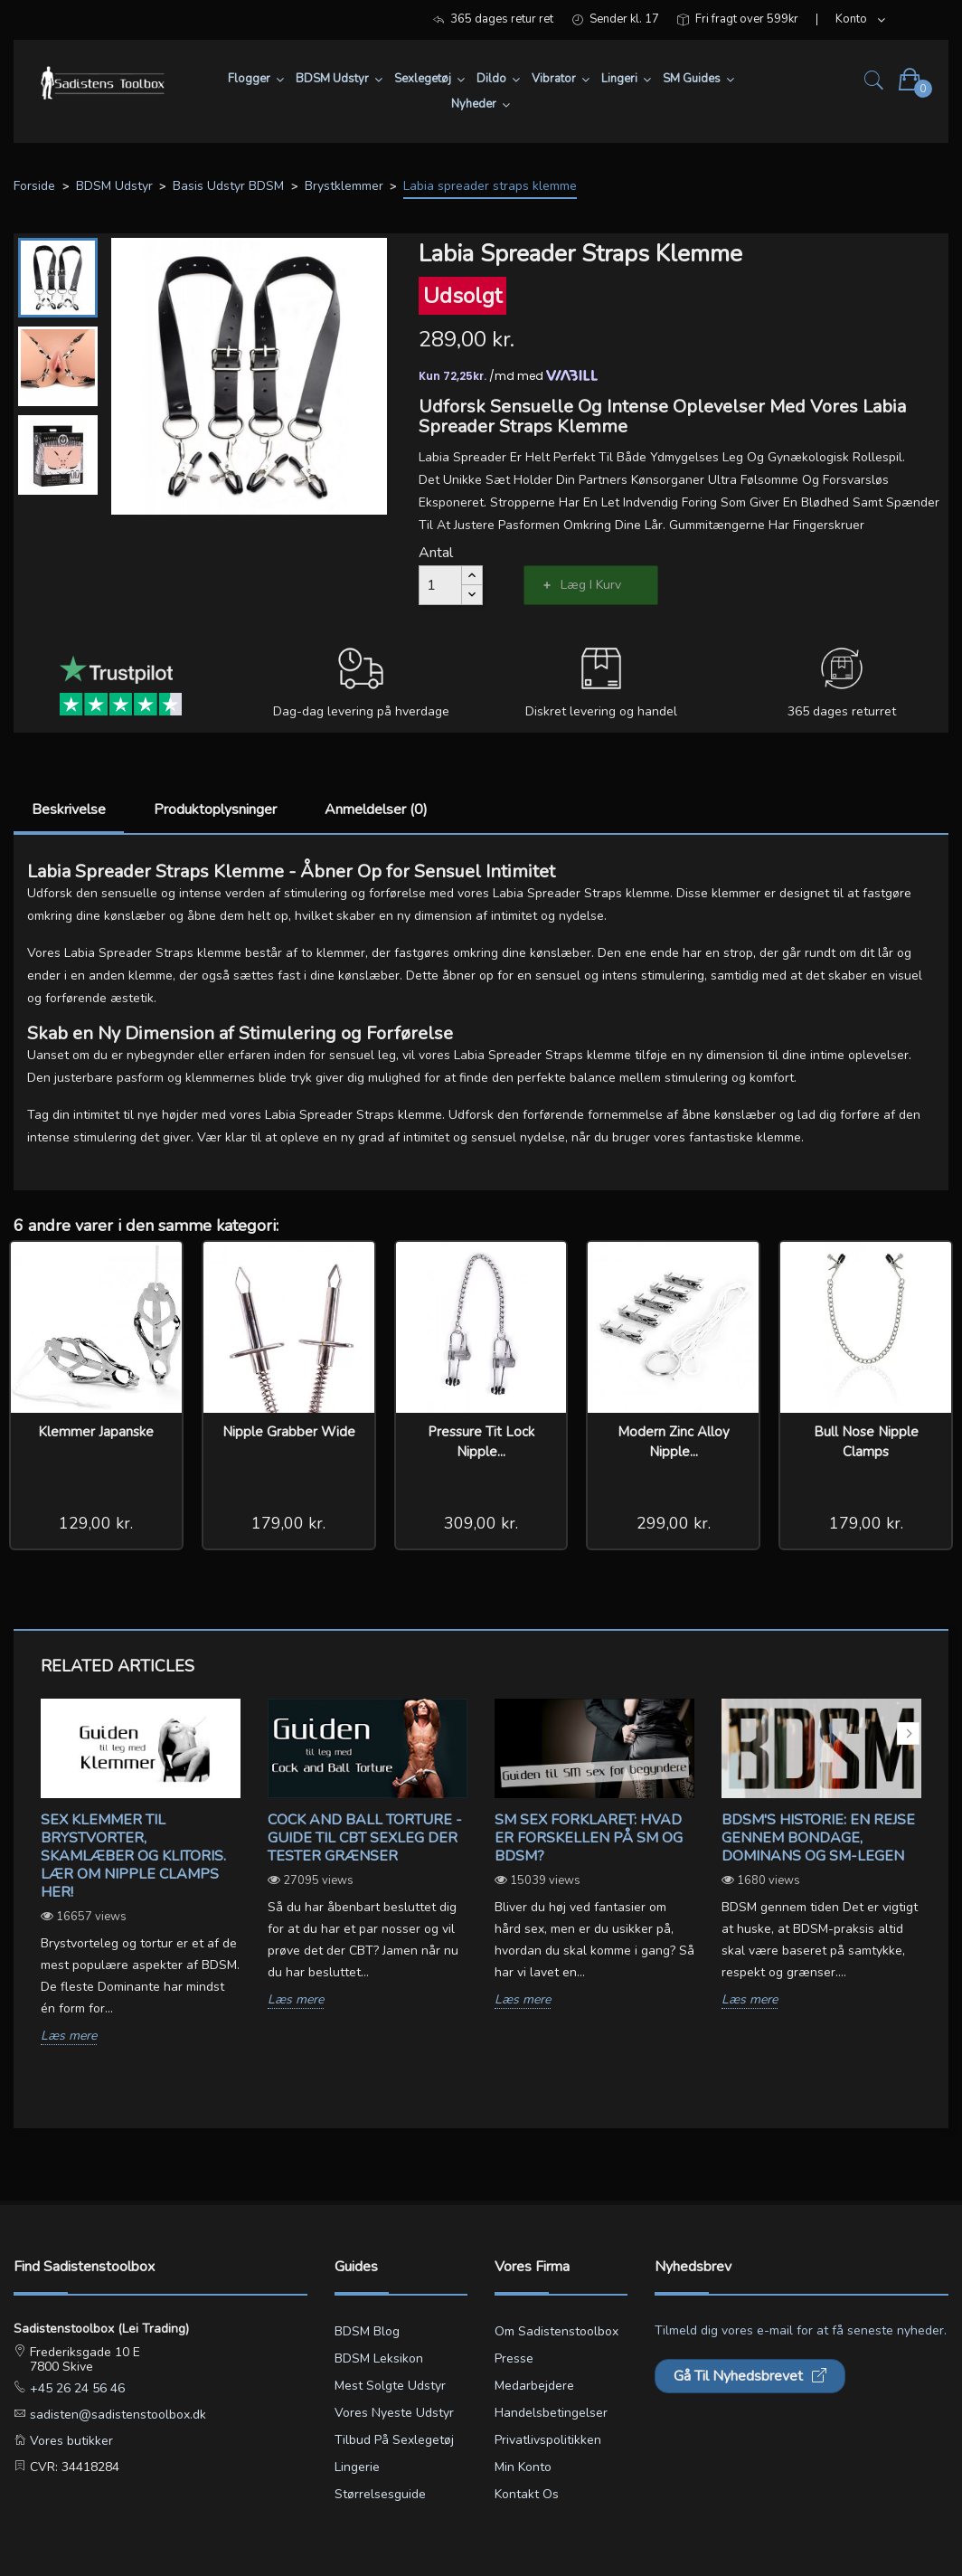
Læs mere (69, 2036)
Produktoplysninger (215, 809)
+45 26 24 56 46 (75, 2388)
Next (908, 1733)
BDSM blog (367, 2331)
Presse (514, 2358)
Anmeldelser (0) (376, 809)
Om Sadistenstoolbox (556, 2331)
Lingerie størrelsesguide (380, 2480)
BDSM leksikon (379, 2358)
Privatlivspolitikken (548, 2439)
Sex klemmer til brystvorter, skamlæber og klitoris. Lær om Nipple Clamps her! (133, 1856)
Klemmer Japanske (96, 1432)
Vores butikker (69, 2440)
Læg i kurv (591, 584)
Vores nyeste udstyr (394, 2412)
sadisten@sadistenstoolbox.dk (116, 2414)
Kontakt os (527, 2494)
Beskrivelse (69, 809)
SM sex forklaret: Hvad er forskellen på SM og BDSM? (589, 1838)
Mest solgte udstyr (390, 2385)
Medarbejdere (534, 2385)
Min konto (523, 2467)
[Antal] (440, 585)
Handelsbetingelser (551, 2412)
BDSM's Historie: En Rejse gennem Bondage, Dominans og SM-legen (818, 1838)
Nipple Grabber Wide (288, 1432)
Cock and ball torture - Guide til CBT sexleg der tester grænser (365, 1838)
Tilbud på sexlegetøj (394, 2439)
